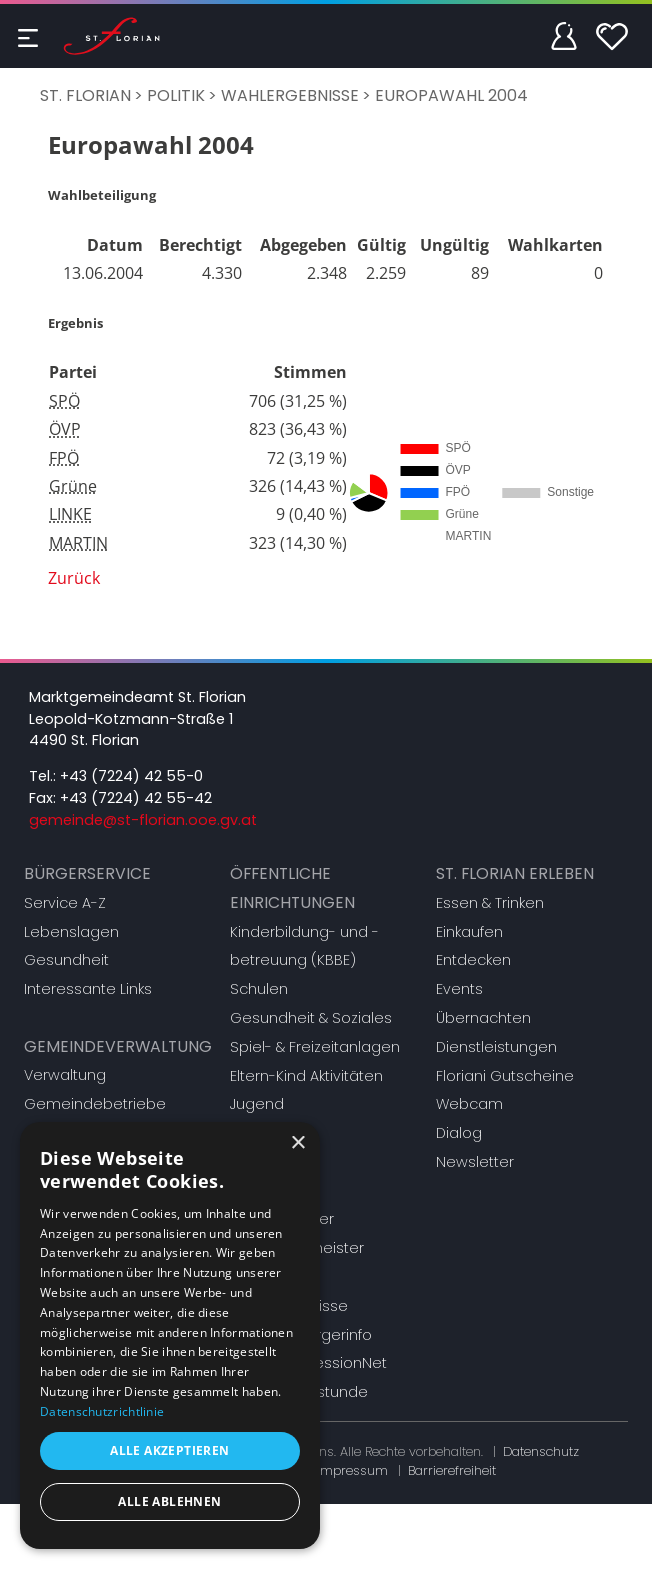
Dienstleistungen (496, 1047)
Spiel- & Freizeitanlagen (315, 1047)
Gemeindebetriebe (95, 1104)
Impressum (352, 1470)
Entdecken (473, 960)
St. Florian (85, 95)
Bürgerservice (87, 873)
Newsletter (475, 1162)
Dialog (459, 1133)
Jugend (257, 1104)
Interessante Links (88, 989)
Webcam (469, 1104)
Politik (176, 95)
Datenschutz (541, 1451)
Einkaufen (469, 932)
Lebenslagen (71, 932)
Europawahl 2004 (451, 95)
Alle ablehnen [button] (169, 1501)
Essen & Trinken (490, 903)
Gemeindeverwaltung (118, 1046)
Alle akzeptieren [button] (169, 1450)
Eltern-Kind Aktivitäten (306, 1076)
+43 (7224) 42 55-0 (131, 776)
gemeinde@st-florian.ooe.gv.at (143, 820)
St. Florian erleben (515, 873)
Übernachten (483, 1018)
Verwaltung (65, 1075)
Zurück (74, 578)
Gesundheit (66, 960)
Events (459, 989)
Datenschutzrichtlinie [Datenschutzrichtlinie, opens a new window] (102, 1411)
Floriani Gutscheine (505, 1076)
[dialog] (170, 1335)
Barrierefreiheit (452, 1470)
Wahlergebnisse (290, 95)
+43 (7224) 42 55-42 (136, 798)
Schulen (259, 989)
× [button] (297, 1143)
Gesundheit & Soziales (311, 1018)
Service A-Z (65, 903)
